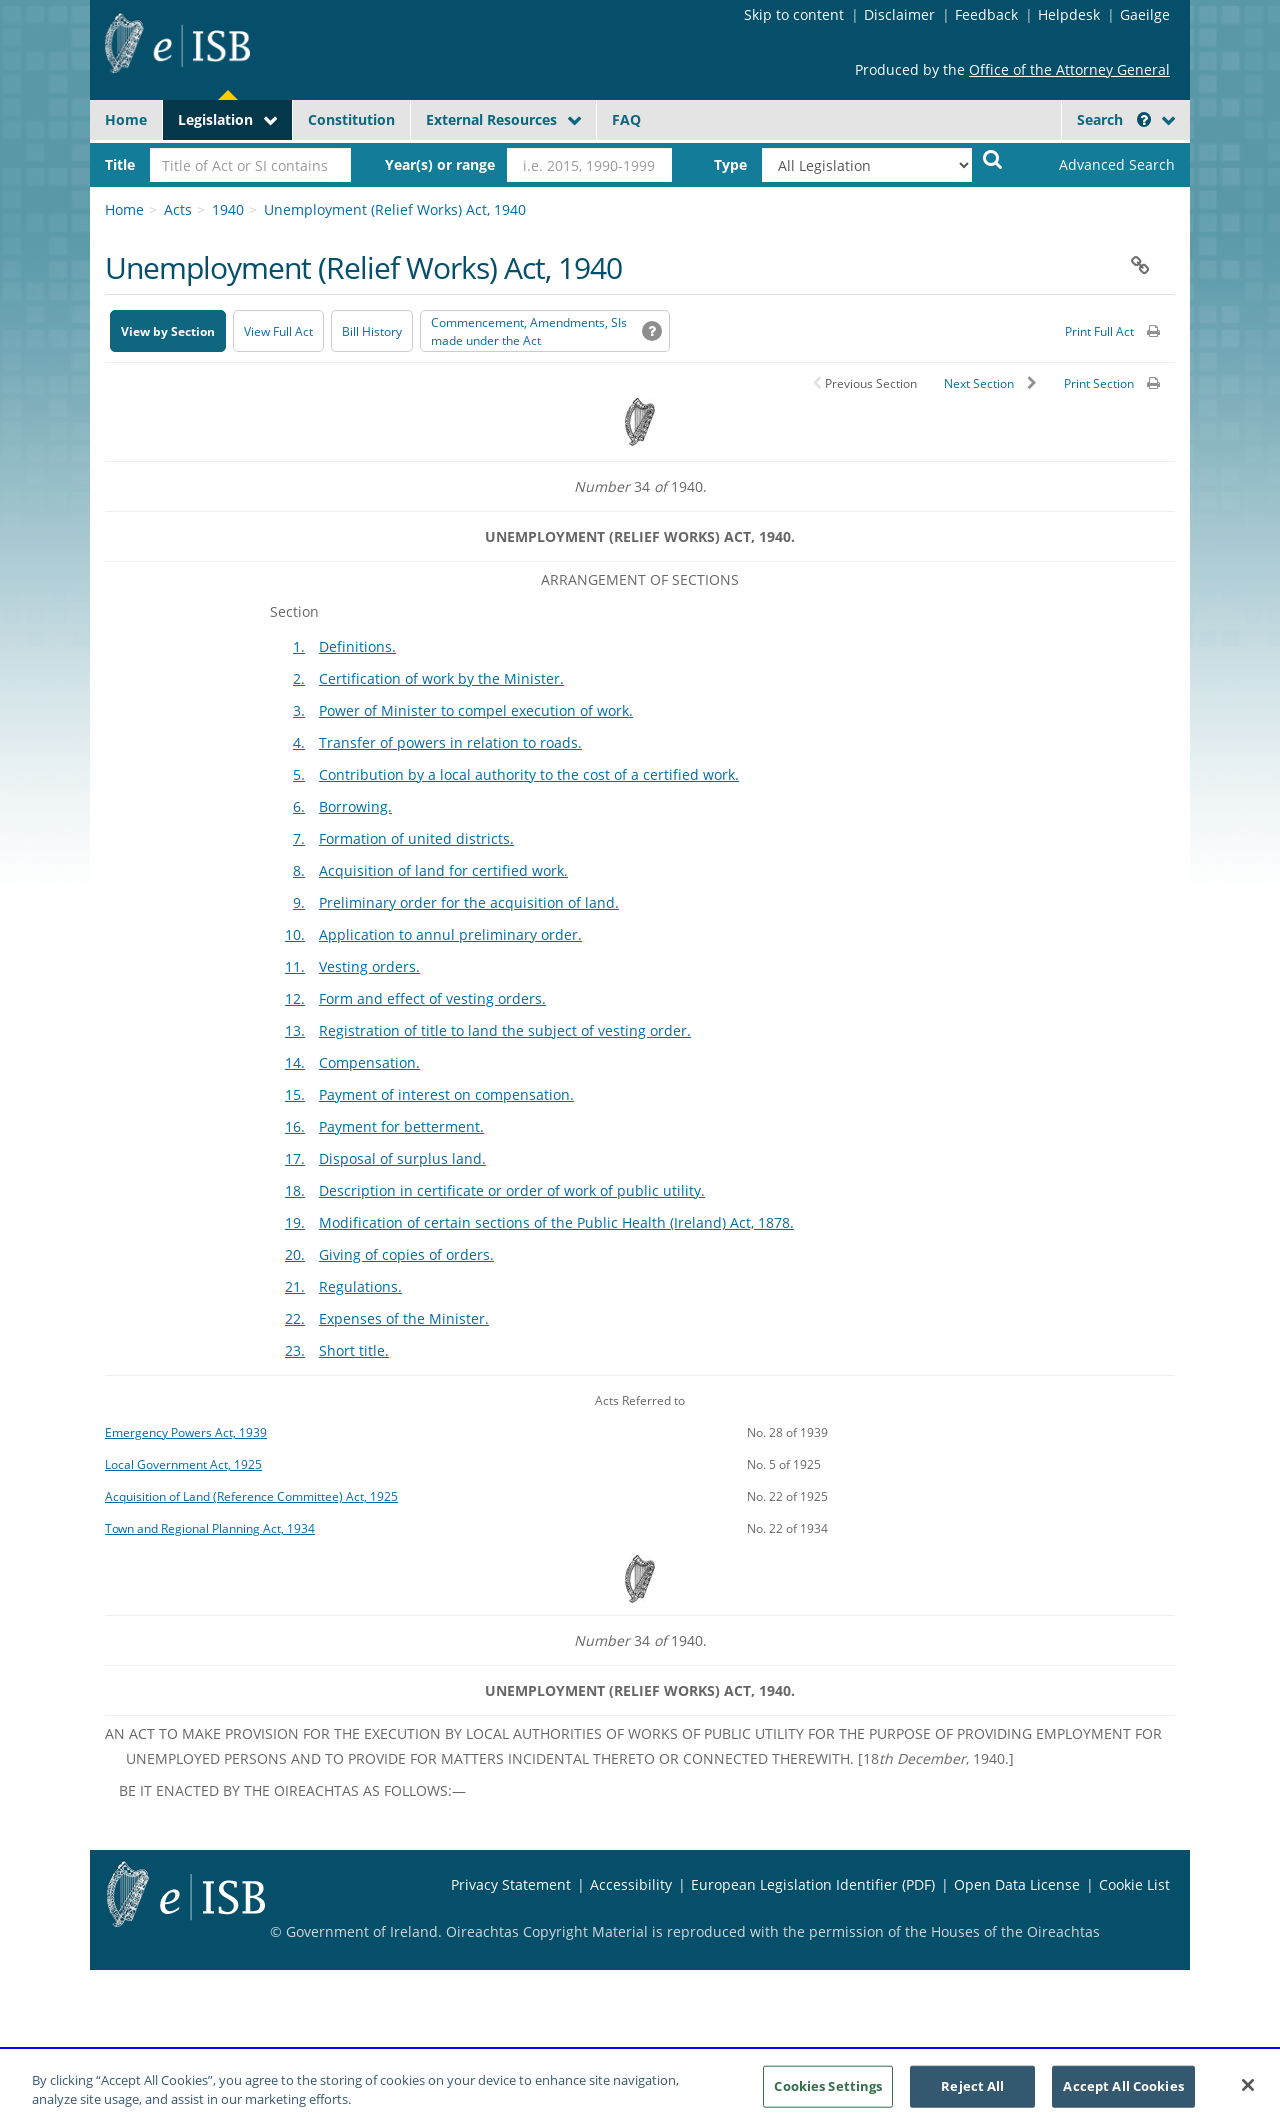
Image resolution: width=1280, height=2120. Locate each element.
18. (295, 1190)
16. (295, 1126)
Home (126, 119)
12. (295, 998)
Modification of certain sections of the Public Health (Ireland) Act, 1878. (556, 1222)
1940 (228, 209)
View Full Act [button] (278, 331)
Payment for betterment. (401, 1126)
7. (299, 838)
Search (1114, 119)
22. (295, 1318)
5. (299, 774)
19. (295, 1222)
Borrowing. (355, 806)
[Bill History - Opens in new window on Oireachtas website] (372, 331)
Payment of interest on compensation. (446, 1094)
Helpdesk (1069, 14)
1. (299, 646)
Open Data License (1017, 1884)
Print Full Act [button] (1099, 331)
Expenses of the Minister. (404, 1318)
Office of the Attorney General (1069, 69)
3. (299, 710)
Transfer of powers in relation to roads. (450, 742)
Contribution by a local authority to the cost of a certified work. (529, 774)
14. (295, 1062)
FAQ (626, 119)
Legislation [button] (215, 119)
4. (299, 742)
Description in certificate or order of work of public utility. (512, 1190)
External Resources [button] (491, 119)
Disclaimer (899, 14)
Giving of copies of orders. (406, 1254)
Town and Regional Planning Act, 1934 (210, 1528)
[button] (1144, 119)
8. (299, 870)
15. (295, 1094)
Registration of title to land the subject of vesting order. (505, 1030)
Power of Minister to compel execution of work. (476, 710)
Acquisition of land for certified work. (443, 870)
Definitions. (357, 646)
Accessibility (631, 1884)
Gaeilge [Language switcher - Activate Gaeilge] (1145, 14)
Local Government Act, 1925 (183, 1464)
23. (295, 1350)
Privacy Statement (511, 1884)
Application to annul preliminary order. (450, 934)
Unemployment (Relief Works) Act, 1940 (395, 209)
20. (295, 1254)
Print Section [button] (1099, 383)
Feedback (986, 14)
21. (295, 1286)
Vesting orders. (369, 966)
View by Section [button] (168, 331)
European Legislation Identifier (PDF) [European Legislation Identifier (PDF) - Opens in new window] (813, 1884)
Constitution (351, 119)
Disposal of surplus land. (402, 1158)
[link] (1100, 165)
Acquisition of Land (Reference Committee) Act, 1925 (251, 1496)
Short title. (354, 1350)
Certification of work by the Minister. (441, 678)
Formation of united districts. (416, 838)
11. (295, 966)
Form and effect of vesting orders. (432, 998)
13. (295, 1030)
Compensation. (369, 1062)
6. (299, 806)
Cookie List (1134, 1884)
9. (299, 902)
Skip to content (794, 14)
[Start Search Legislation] (993, 158)
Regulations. (360, 1286)
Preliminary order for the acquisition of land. (469, 902)
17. (295, 1158)
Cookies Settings (828, 2098)
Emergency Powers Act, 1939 (186, 1432)
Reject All (972, 2098)
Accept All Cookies (1123, 2098)
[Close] (1248, 2097)
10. (295, 934)
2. (299, 678)
